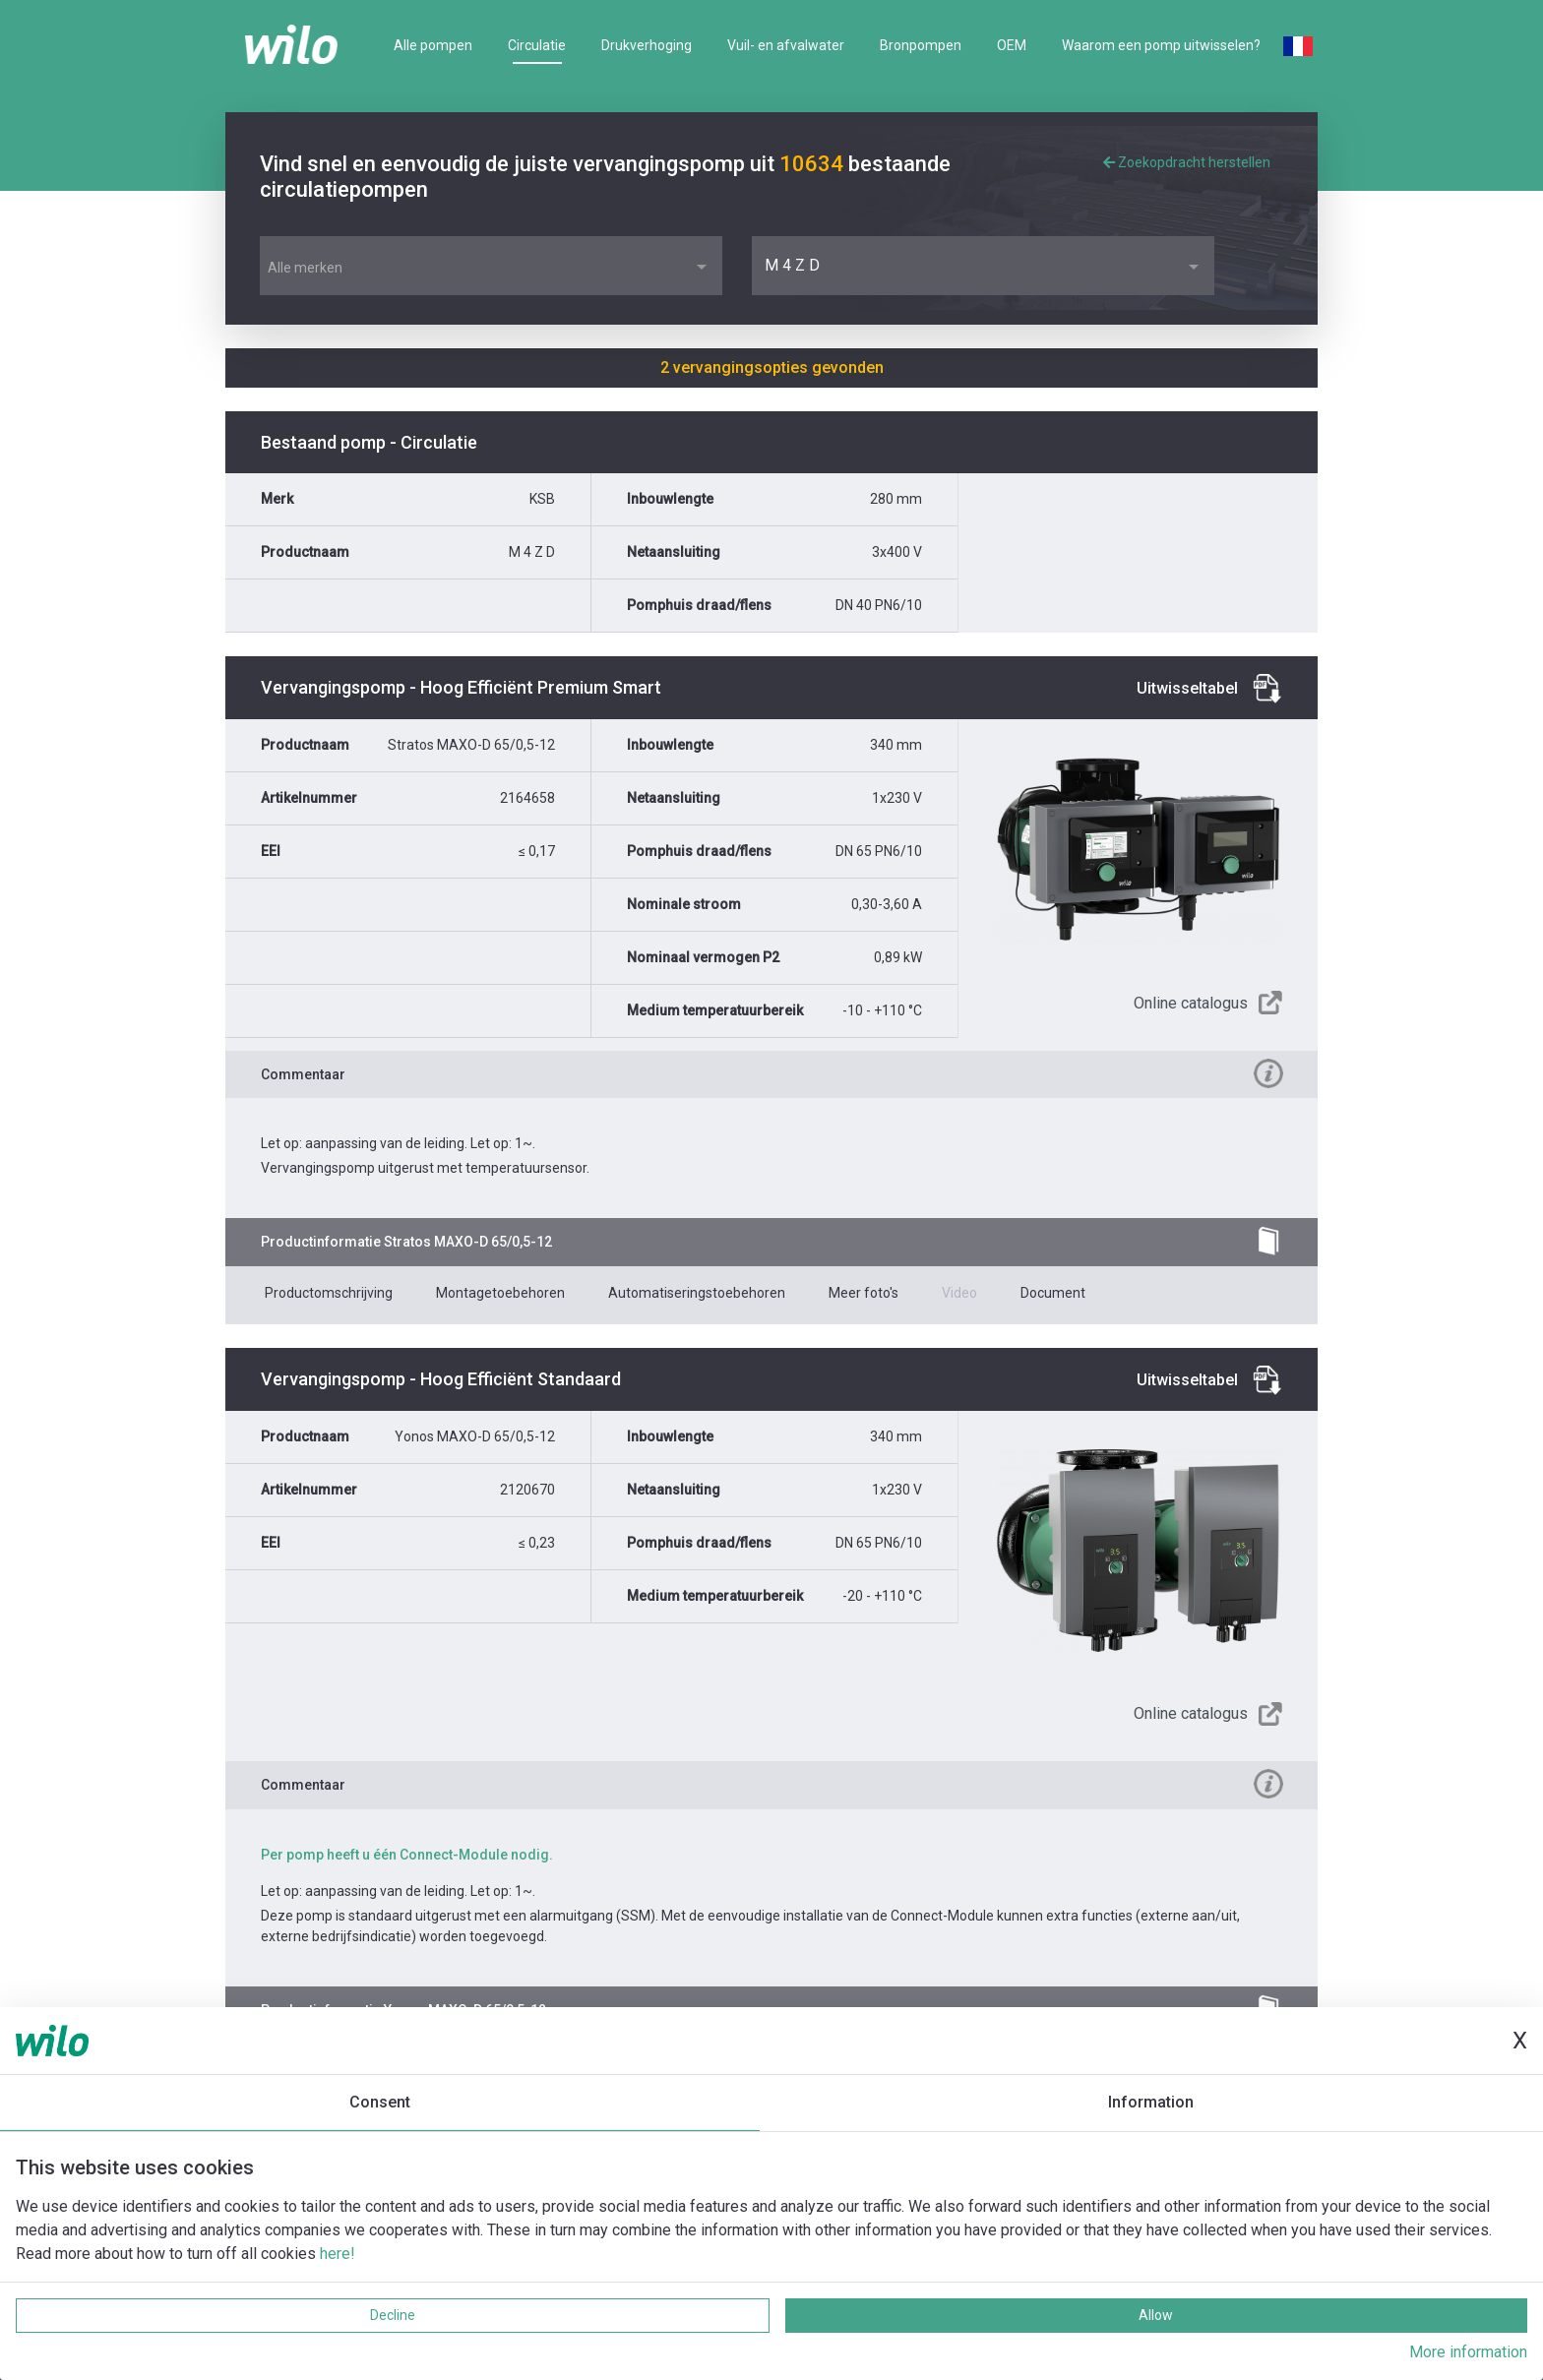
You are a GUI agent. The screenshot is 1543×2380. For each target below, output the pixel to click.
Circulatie (537, 45)
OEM (1011, 45)
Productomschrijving (329, 1293)
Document (1052, 1293)
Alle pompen (433, 45)
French (1298, 46)
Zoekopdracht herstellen (1186, 162)
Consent (379, 2102)
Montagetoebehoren (500, 1293)
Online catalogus (1191, 1003)
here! (337, 2253)
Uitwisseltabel (1187, 688)
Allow (1156, 2315)
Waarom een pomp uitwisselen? (1161, 45)
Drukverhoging (646, 45)
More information (1468, 2352)
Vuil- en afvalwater (785, 45)
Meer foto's (863, 1293)
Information (1151, 2102)
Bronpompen (920, 45)
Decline (392, 2315)
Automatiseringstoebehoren (696, 1293)
